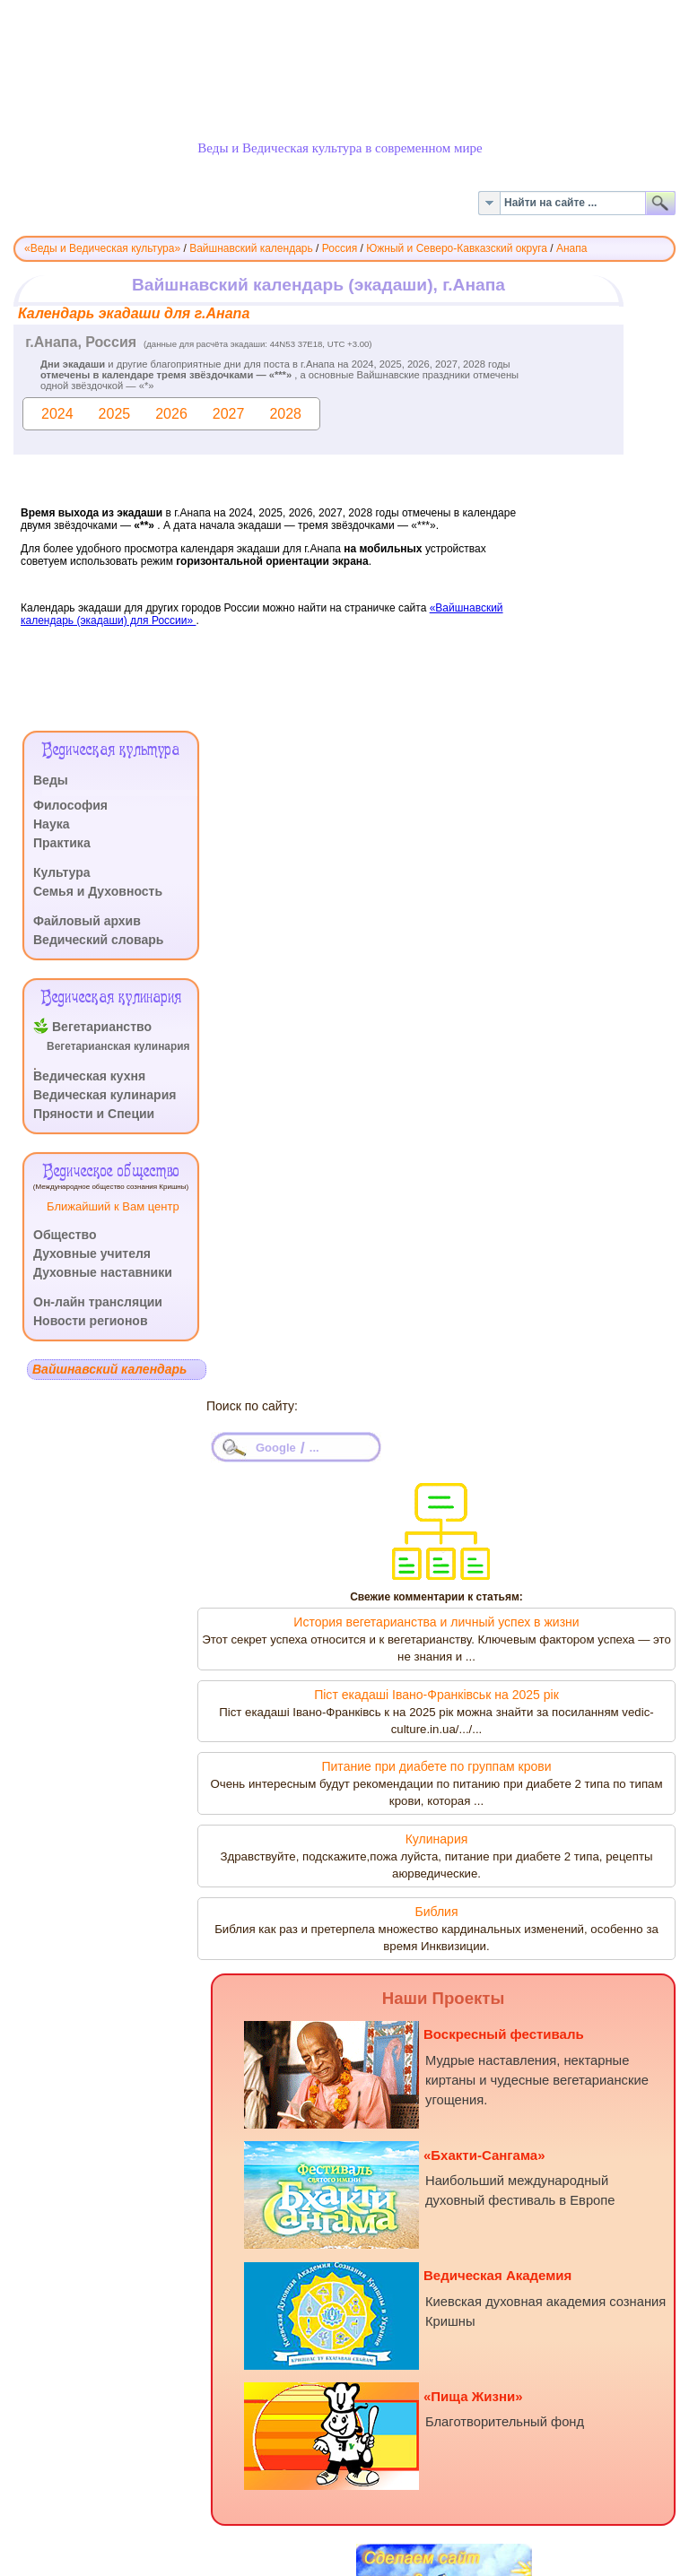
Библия (436, 1911)
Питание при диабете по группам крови (436, 1766)
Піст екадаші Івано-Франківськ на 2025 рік (436, 1694)
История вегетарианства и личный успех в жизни (436, 1622)
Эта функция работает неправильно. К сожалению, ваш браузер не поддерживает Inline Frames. (344, 499)
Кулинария (437, 1839)
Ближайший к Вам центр (113, 1206)
